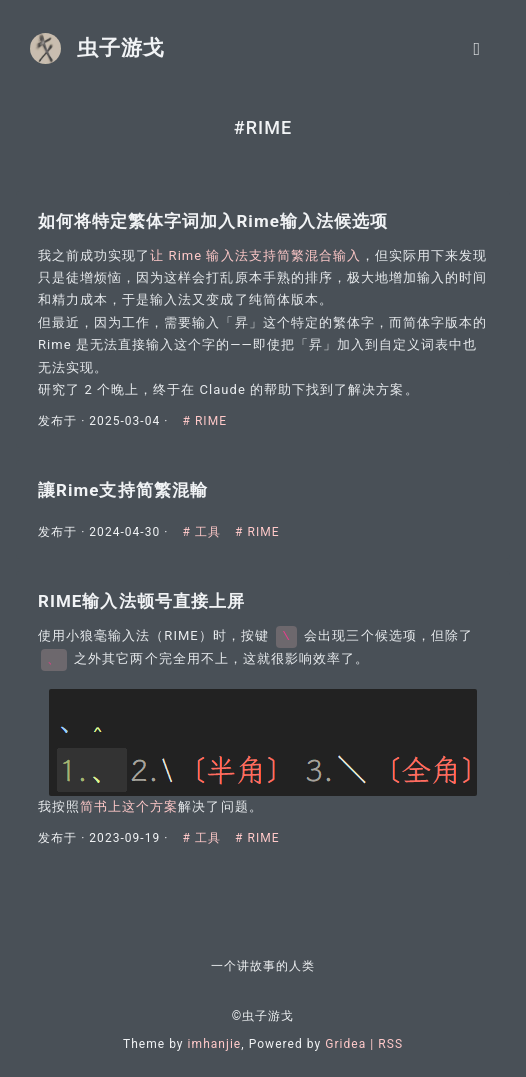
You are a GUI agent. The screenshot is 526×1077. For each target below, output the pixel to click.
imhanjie (215, 1044)
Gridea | (351, 1044)
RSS (390, 1044)
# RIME (205, 421)
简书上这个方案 (129, 806)
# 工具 (204, 532)
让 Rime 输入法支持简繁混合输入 (255, 255)
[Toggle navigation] (477, 48)
